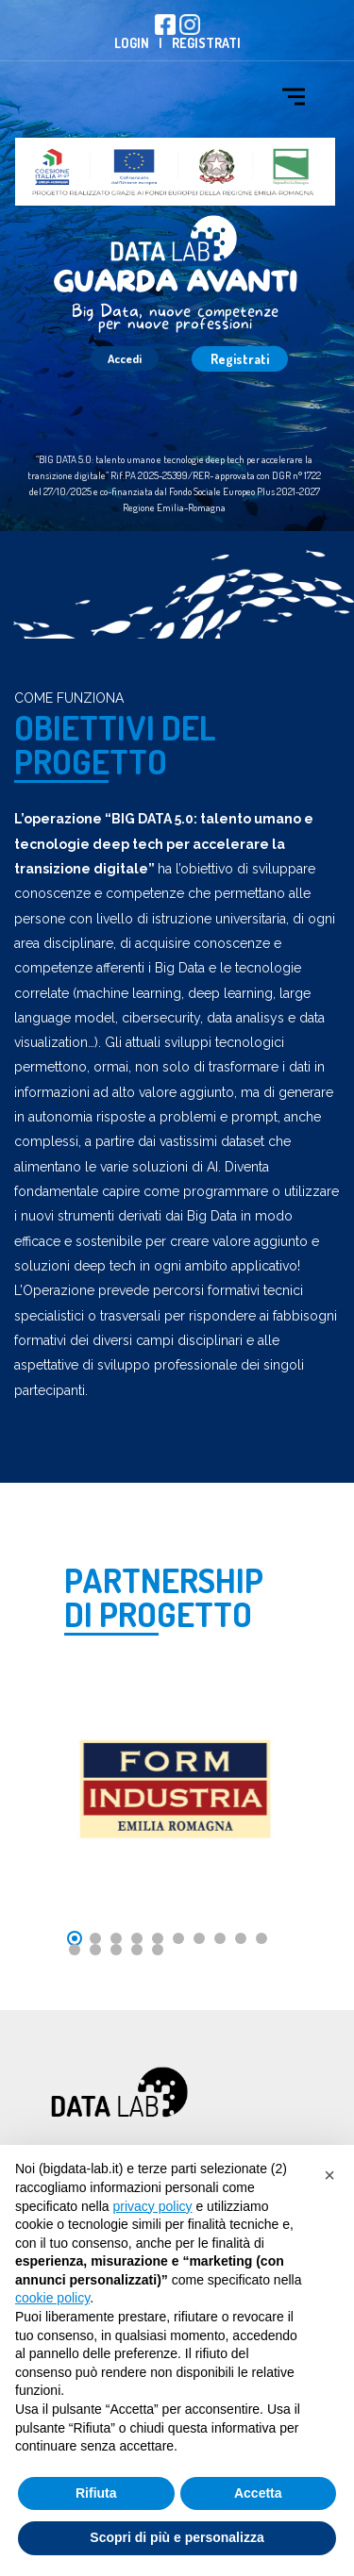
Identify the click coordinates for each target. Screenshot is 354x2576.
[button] (329, 2175)
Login (131, 43)
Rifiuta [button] (96, 2493)
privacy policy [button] (153, 2206)
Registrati (206, 43)
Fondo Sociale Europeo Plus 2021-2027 (244, 491)
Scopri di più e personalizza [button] (176, 2537)
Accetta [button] (258, 2493)
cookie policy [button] (52, 2297)
